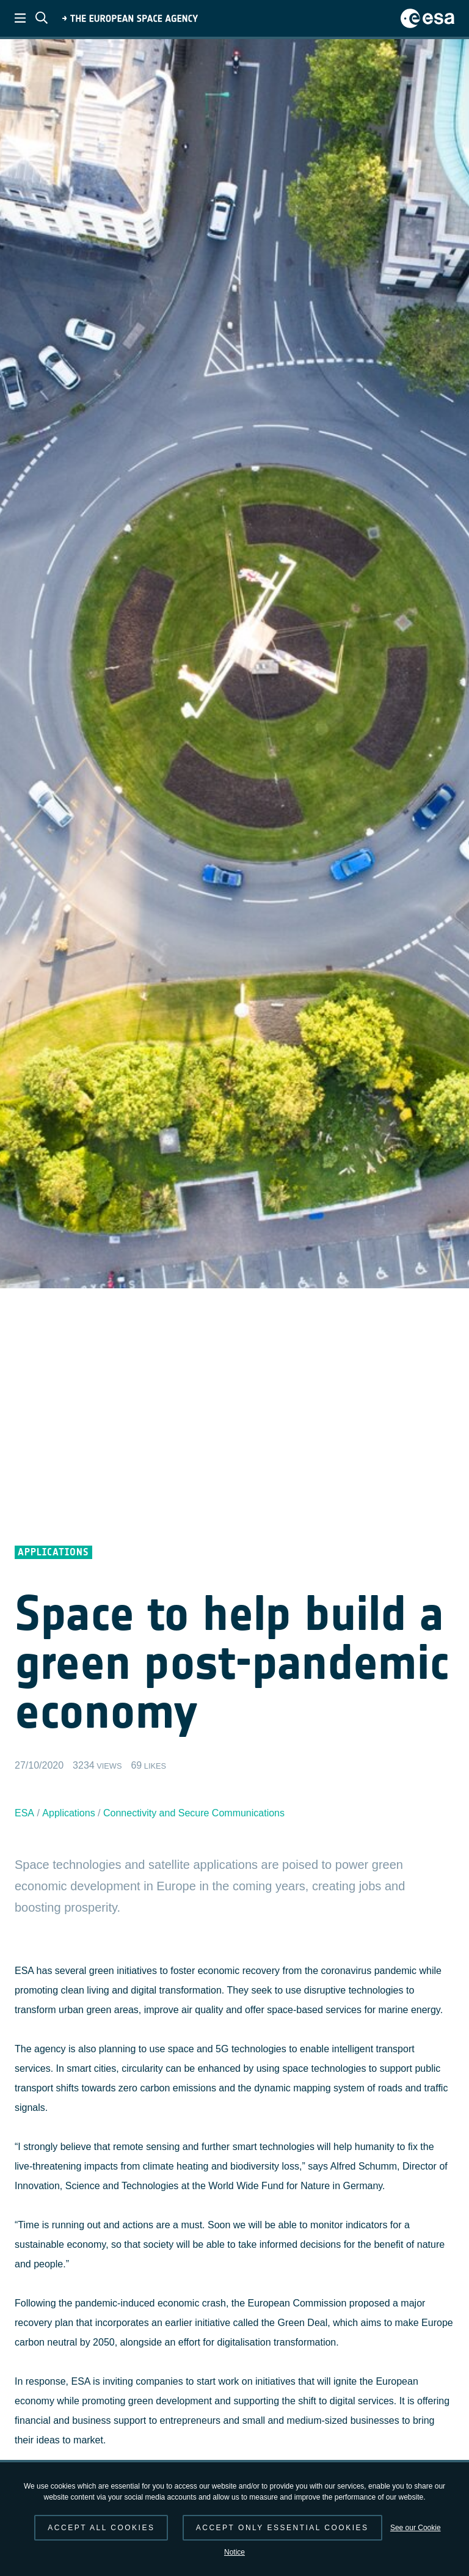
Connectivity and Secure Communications (194, 1813)
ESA (24, 1813)
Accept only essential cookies (282, 2527)
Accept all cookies (101, 2527)
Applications (68, 1813)
